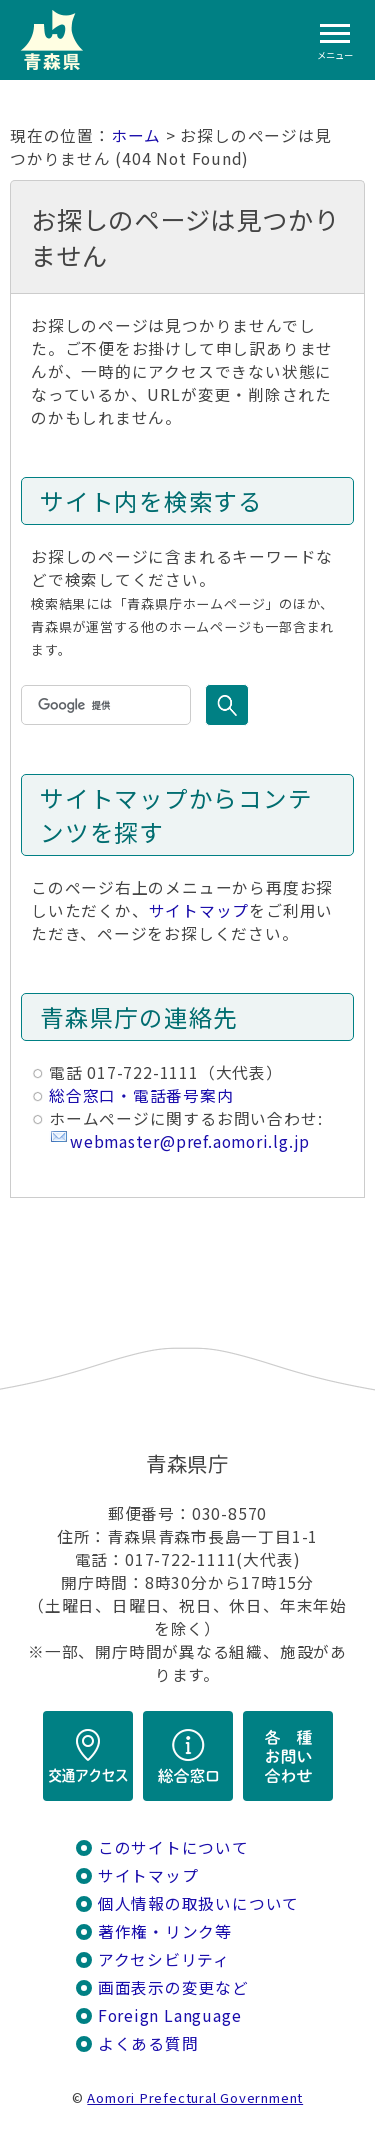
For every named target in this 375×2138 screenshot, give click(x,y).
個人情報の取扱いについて (198, 1903)
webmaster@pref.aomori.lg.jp (190, 1141)
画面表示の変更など (173, 1987)
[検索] (104, 705)
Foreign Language (170, 2015)
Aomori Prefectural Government (195, 2097)
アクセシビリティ (164, 1959)
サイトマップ (199, 910)
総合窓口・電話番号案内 (141, 1095)
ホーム (136, 135)
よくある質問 (148, 2043)
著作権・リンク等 (165, 1931)
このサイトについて (173, 1847)
